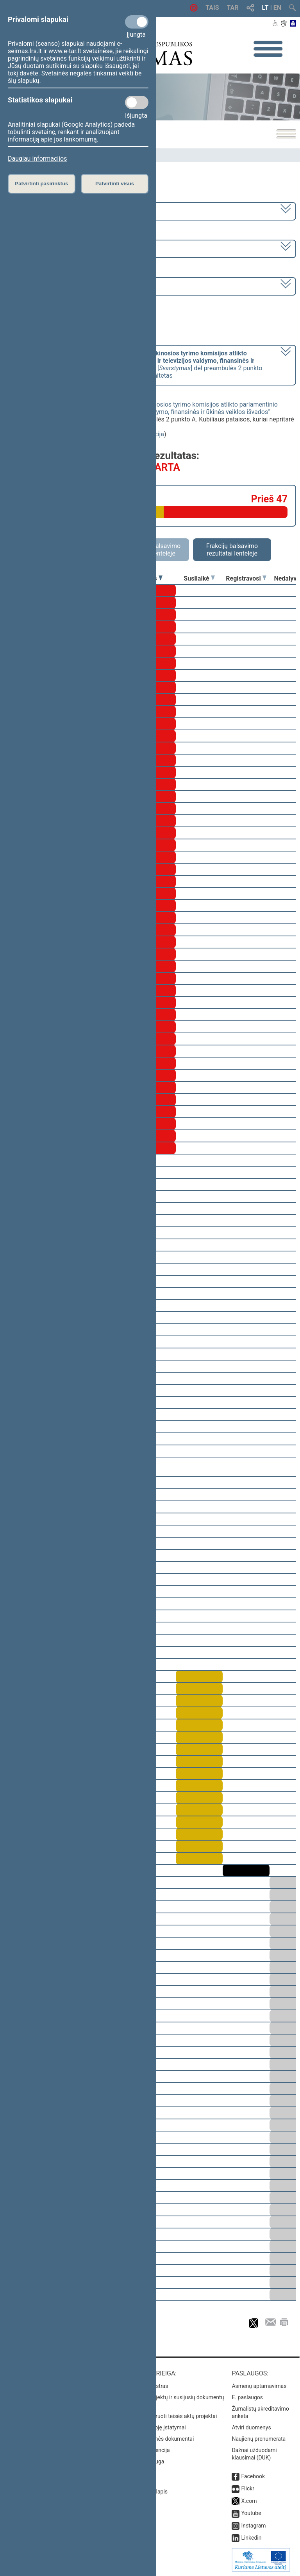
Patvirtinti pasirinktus (41, 183)
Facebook (253, 2476)
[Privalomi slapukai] (136, 22)
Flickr (247, 2488)
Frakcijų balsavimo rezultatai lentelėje (232, 549)
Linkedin (251, 2538)
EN (277, 7)
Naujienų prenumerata (259, 2439)
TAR (233, 7)
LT (265, 7)
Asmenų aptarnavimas (259, 2386)
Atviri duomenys (251, 2427)
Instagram (253, 2525)
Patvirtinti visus (114, 183)
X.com (249, 2501)
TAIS (212, 7)
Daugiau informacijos (37, 158)
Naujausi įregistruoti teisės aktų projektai (167, 2416)
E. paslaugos (247, 2397)
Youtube (251, 2513)
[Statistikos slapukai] (136, 102)
